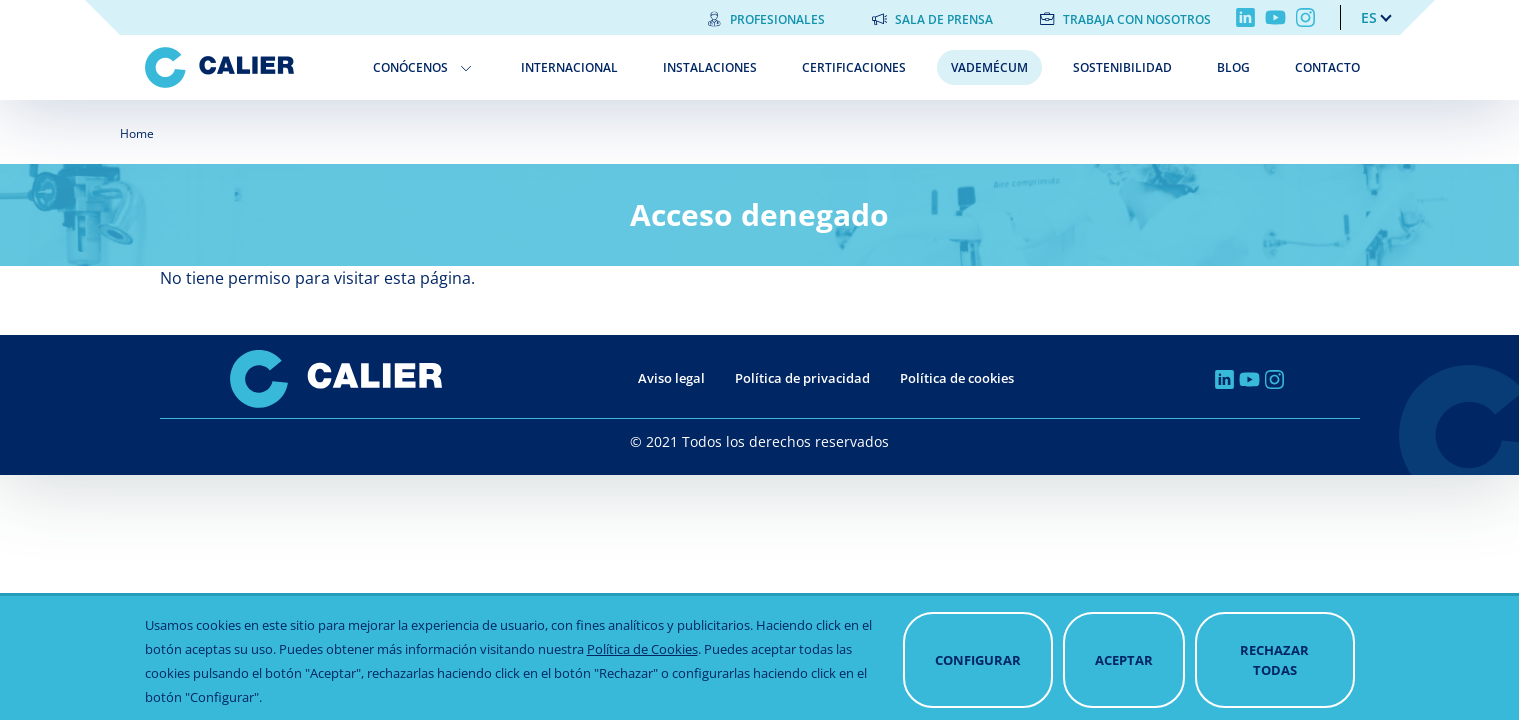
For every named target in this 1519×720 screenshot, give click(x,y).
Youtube (1275, 17)
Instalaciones (710, 67)
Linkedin (1245, 17)
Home (137, 133)
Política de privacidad (802, 378)
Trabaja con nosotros (1137, 19)
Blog (1233, 67)
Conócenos (410, 67)
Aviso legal (671, 378)
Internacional (569, 67)
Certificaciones (854, 67)
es (1369, 17)
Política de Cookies (642, 678)
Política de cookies (957, 378)
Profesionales (777, 19)
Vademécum (989, 67)
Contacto (1327, 67)
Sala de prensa (944, 19)
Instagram (1305, 17)
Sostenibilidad (1122, 67)
